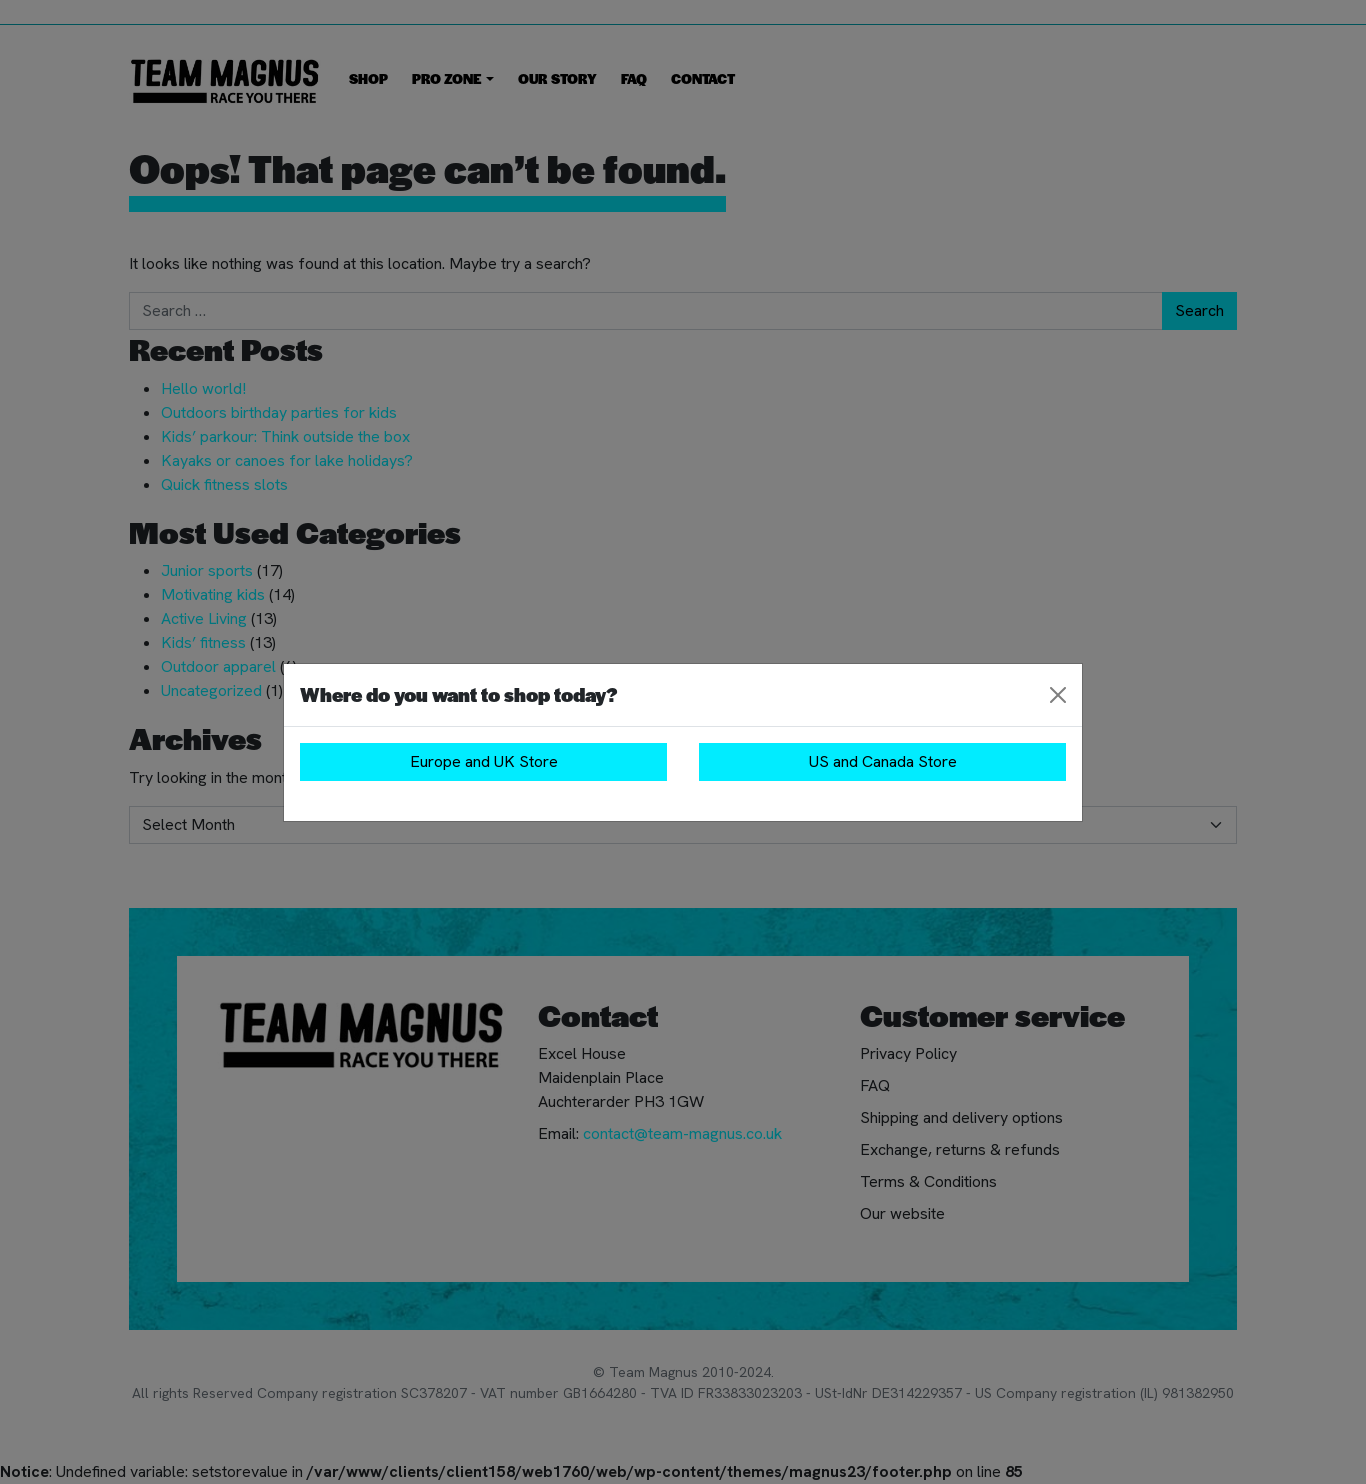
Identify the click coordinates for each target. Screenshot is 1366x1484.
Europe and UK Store (484, 761)
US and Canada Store (883, 761)
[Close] (1058, 695)
